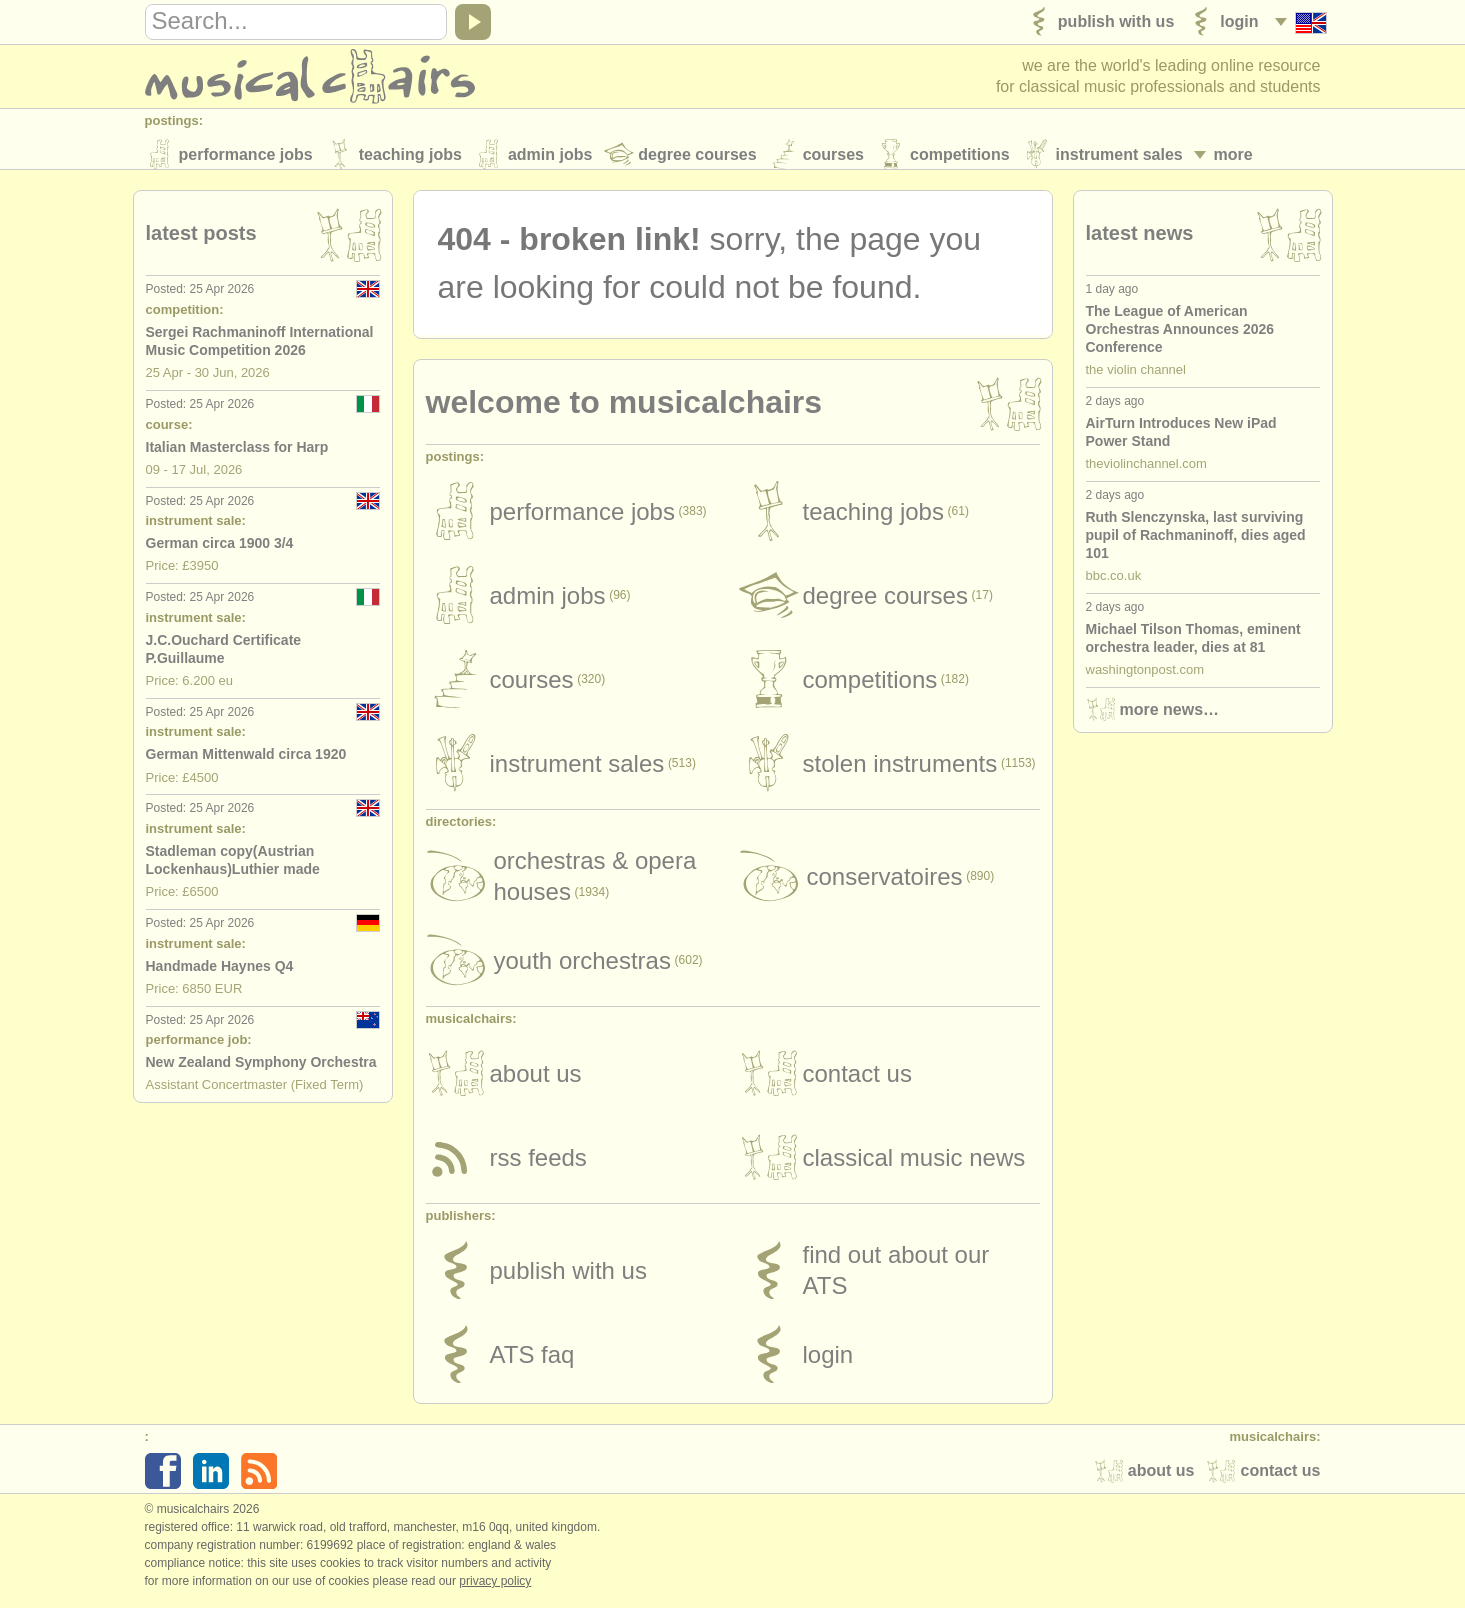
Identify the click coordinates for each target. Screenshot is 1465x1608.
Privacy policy (495, 1587)
